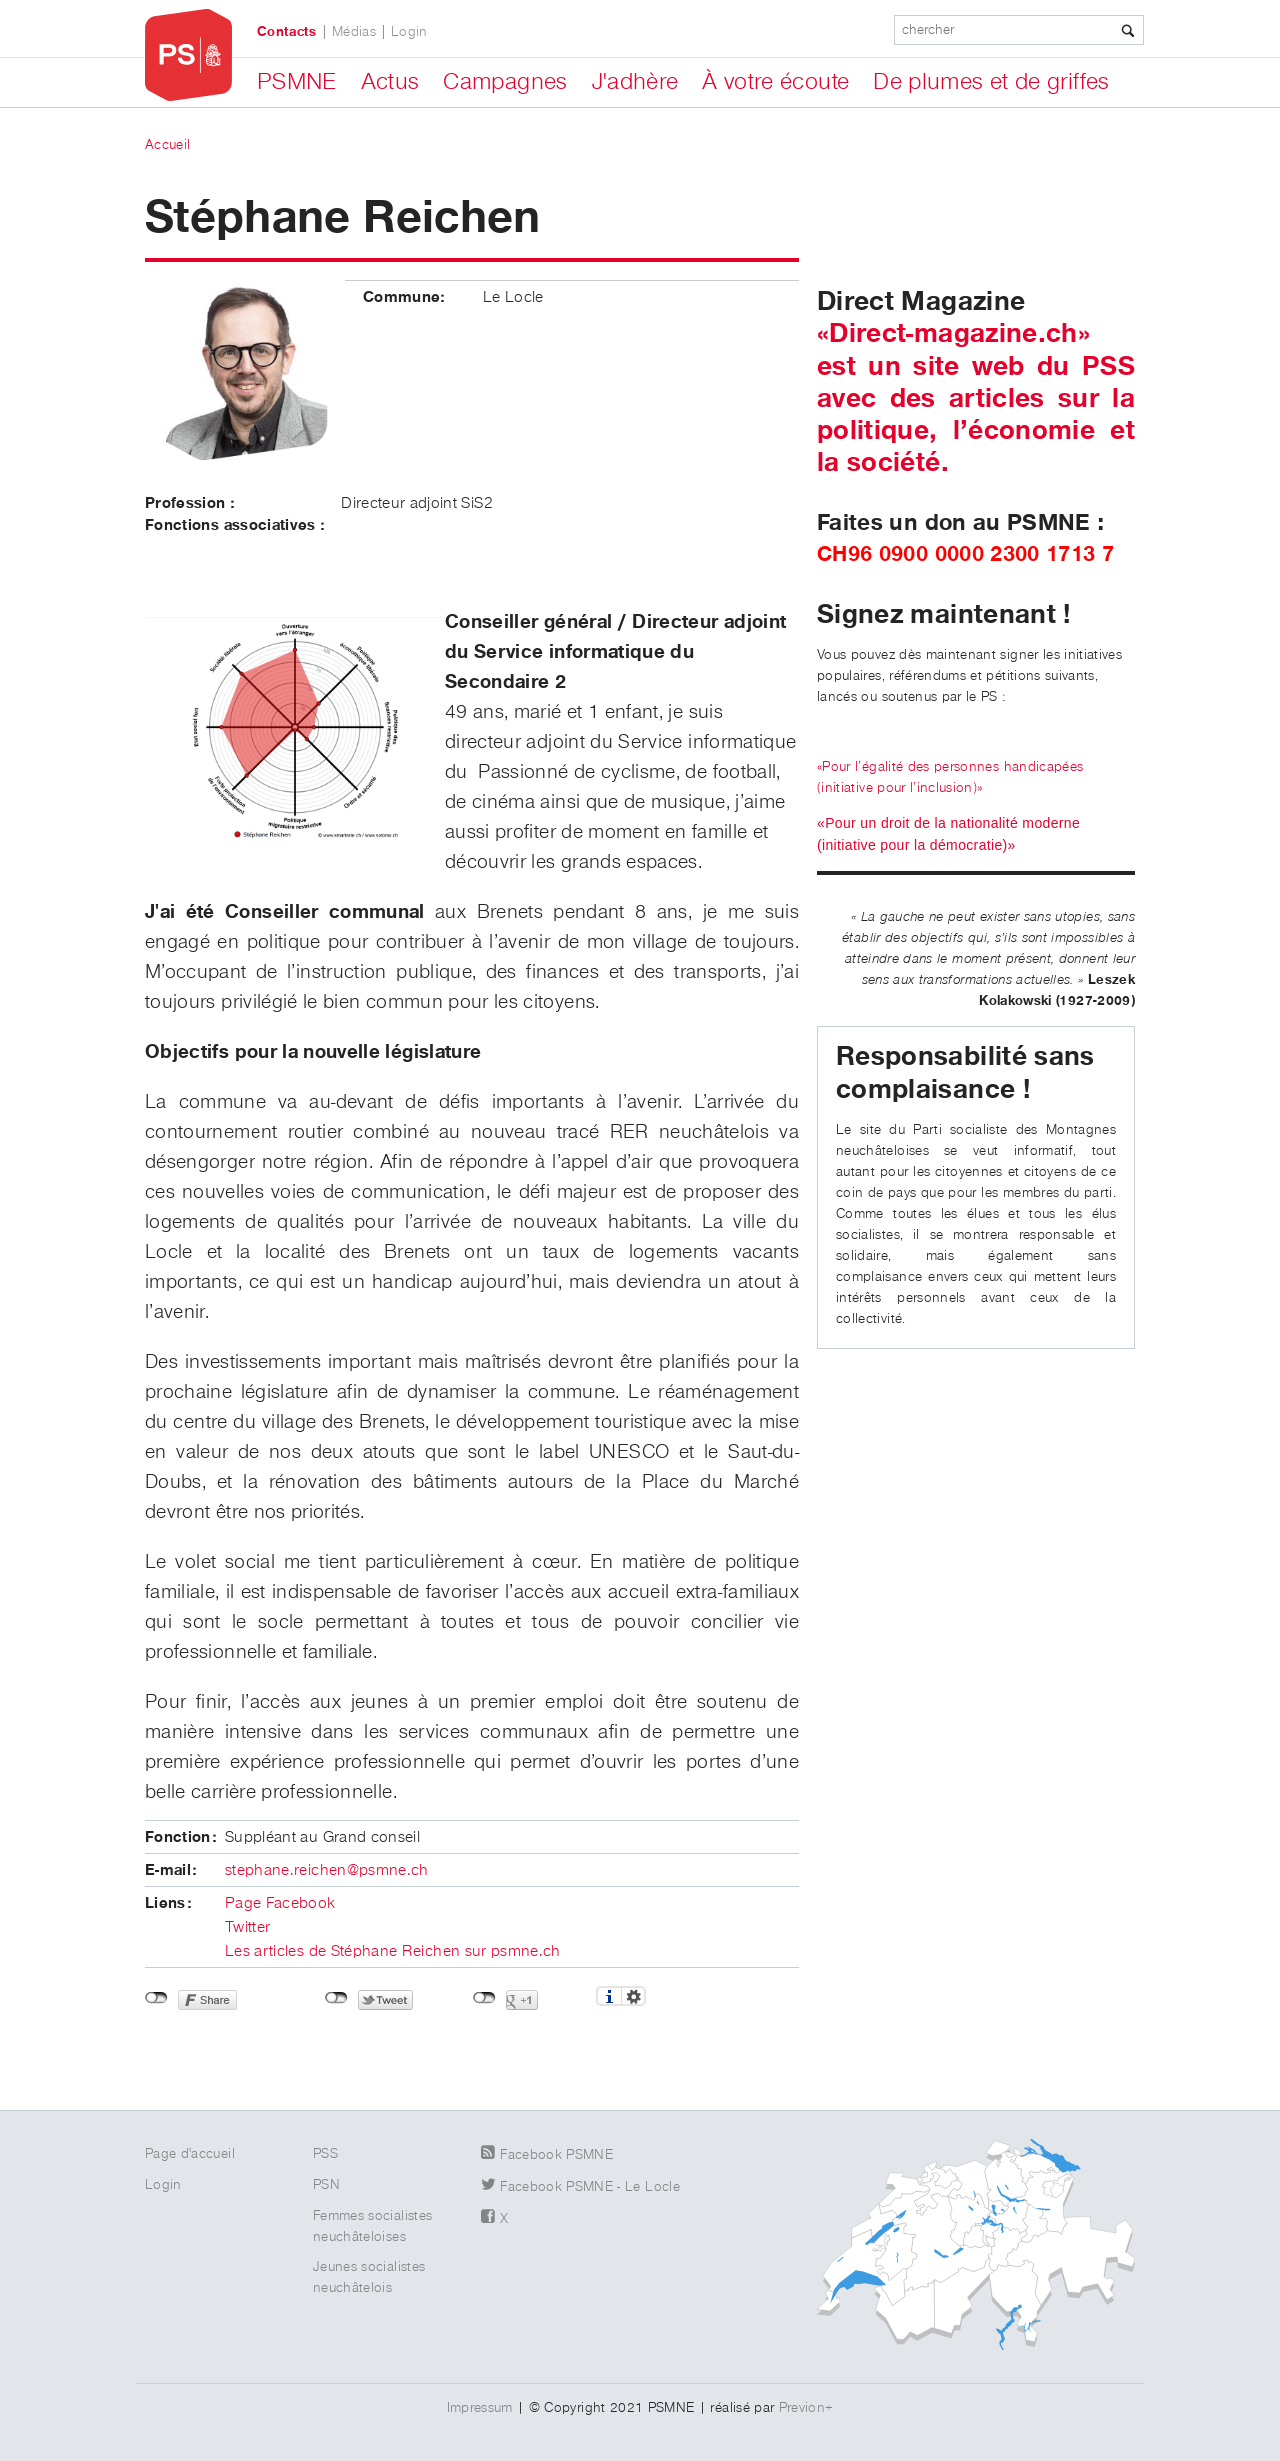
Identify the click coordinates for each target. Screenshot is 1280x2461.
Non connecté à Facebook (156, 1998)
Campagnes (505, 82)
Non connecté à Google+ (484, 1998)
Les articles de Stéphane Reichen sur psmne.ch (393, 1952)
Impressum (480, 2408)
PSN (326, 2185)
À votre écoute (775, 82)
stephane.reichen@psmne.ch (327, 1871)
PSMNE (297, 82)
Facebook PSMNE (556, 2155)
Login (409, 32)
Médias (354, 32)
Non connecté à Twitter (336, 1998)
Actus (390, 82)
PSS (325, 2154)
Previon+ (806, 2408)
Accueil (167, 145)
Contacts (287, 32)
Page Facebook (280, 1904)
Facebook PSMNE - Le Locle (590, 2187)
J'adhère (635, 82)
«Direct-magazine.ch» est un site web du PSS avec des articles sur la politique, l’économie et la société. (976, 398)
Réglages (633, 1996)
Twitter (247, 1928)
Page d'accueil (190, 2154)
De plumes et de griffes (991, 82)
